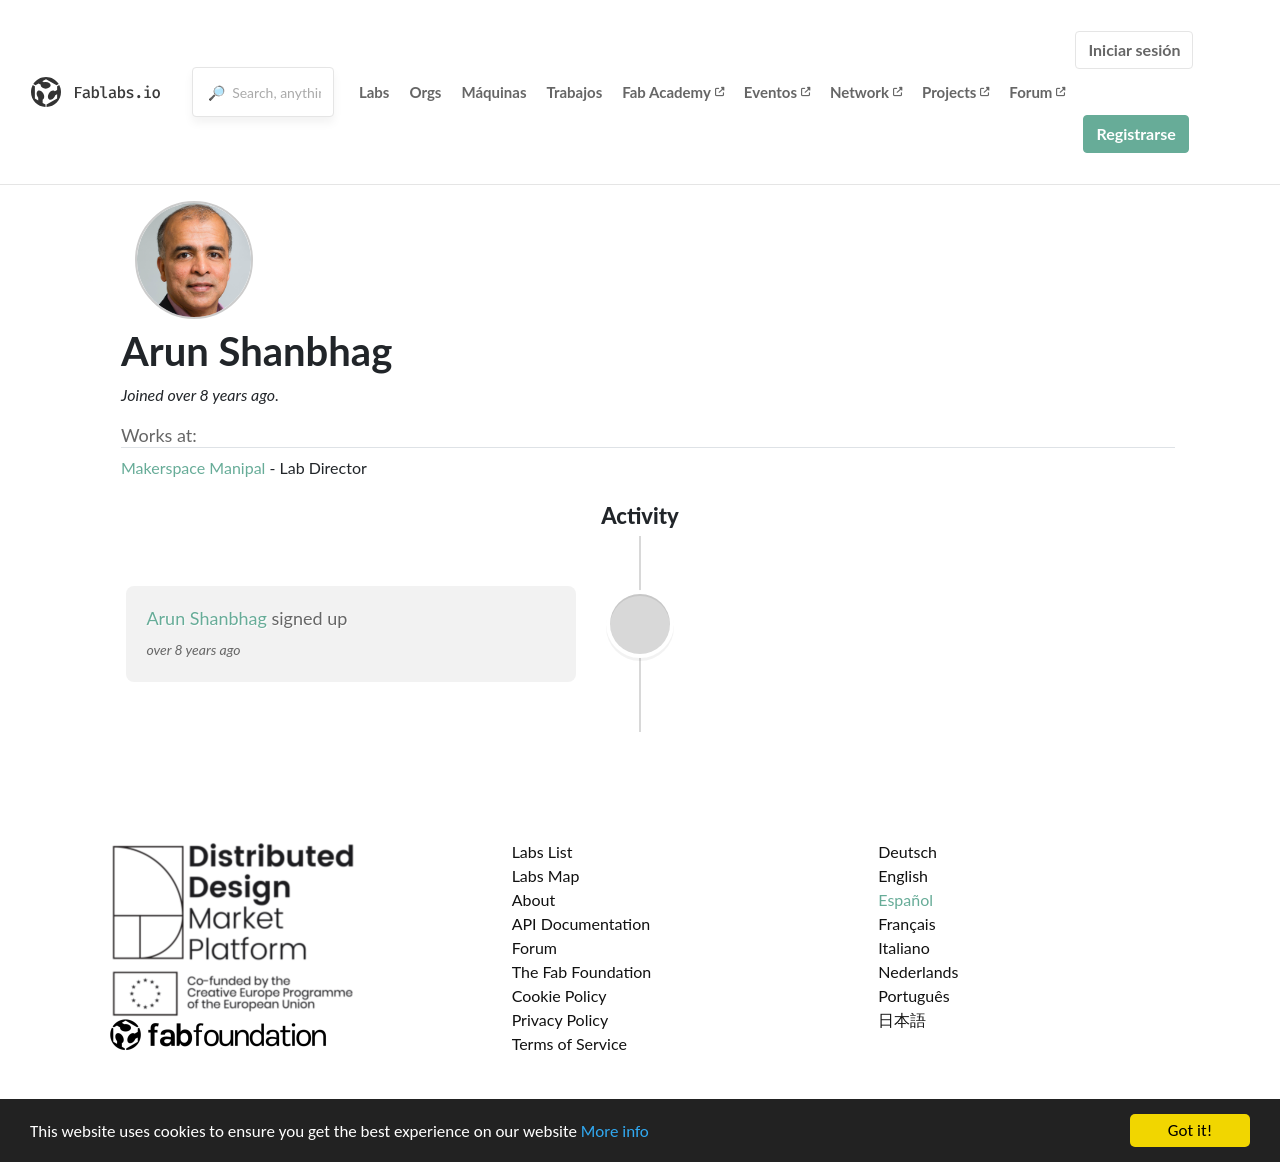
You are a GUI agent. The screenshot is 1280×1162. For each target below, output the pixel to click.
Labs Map (546, 875)
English (903, 875)
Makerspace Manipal (193, 467)
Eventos (777, 92)
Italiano (904, 947)
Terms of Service (569, 1043)
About (534, 899)
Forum (1037, 92)
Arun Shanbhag (206, 618)
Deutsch (907, 851)
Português (913, 995)
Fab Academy (673, 92)
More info (615, 1131)
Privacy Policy (560, 1019)
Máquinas (493, 92)
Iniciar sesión (1134, 49)
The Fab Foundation (582, 971)
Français (906, 923)
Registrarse (1135, 133)
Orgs (425, 92)
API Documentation (581, 923)
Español (905, 899)
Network (866, 92)
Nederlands (918, 971)
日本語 (902, 1019)
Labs (374, 92)
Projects (955, 92)
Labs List (542, 851)
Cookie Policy (559, 995)
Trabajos (575, 92)
